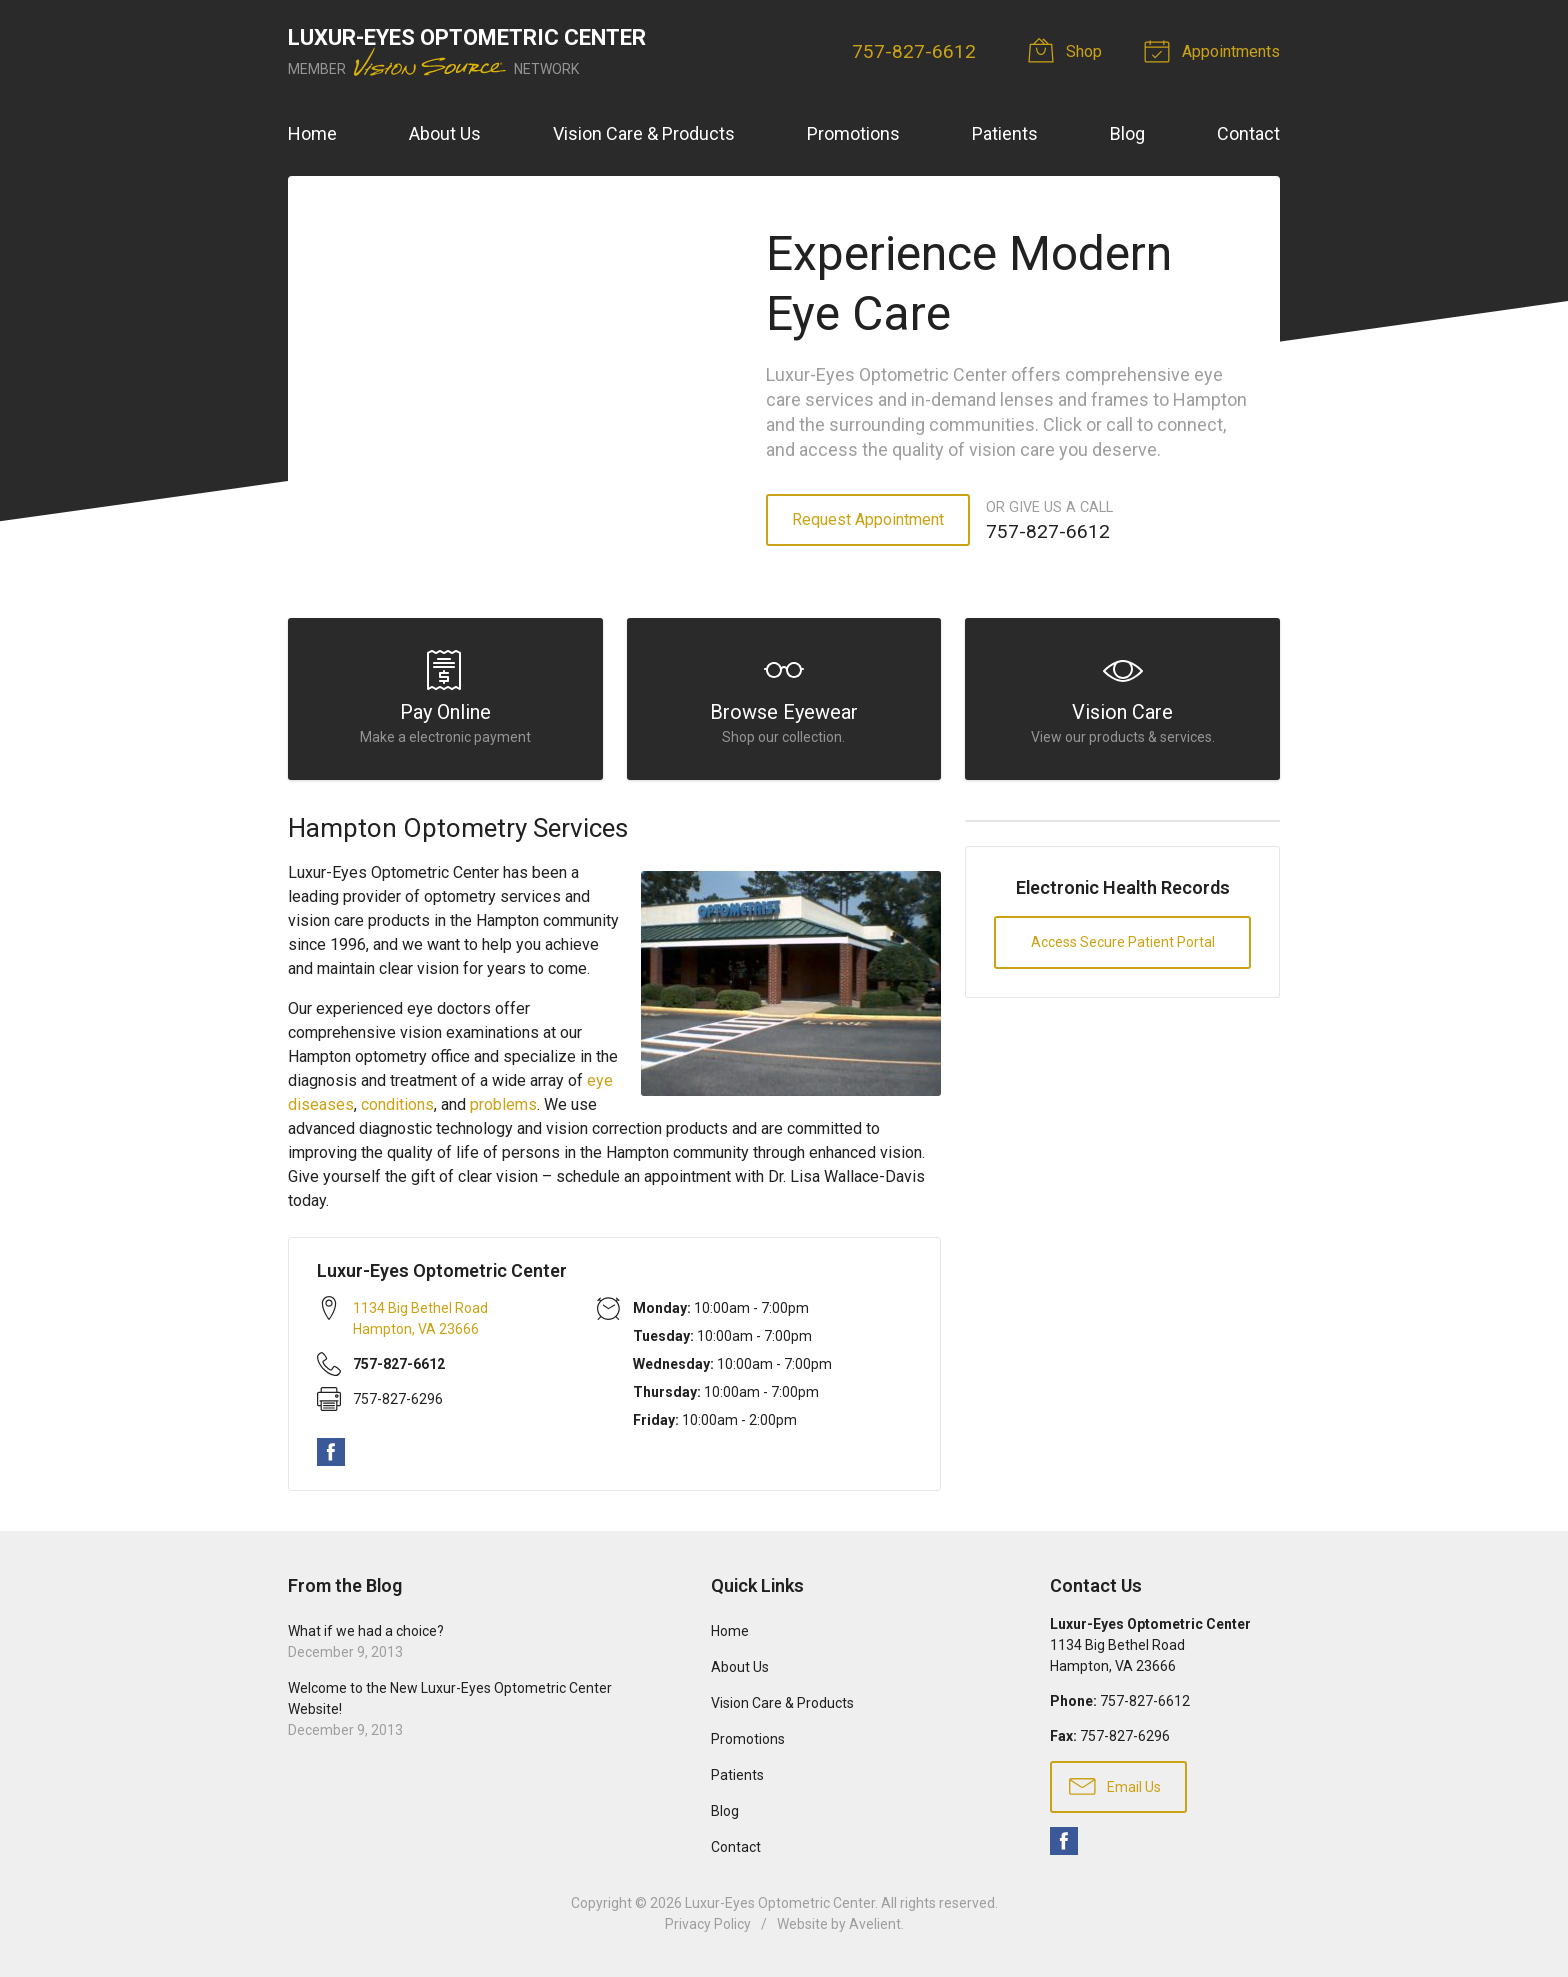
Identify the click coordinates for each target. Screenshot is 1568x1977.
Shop (1068, 50)
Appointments (1215, 50)
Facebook (331, 1452)
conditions (397, 1104)
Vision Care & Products (644, 133)
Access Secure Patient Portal (1123, 942)
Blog (1127, 133)
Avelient (875, 1924)
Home (312, 133)
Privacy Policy (708, 1924)
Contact (1248, 133)
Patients (1005, 133)
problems (503, 1104)
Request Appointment (868, 519)
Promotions (853, 133)
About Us (445, 133)
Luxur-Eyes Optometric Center (780, 1903)
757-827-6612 (914, 51)
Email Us (1115, 1785)
